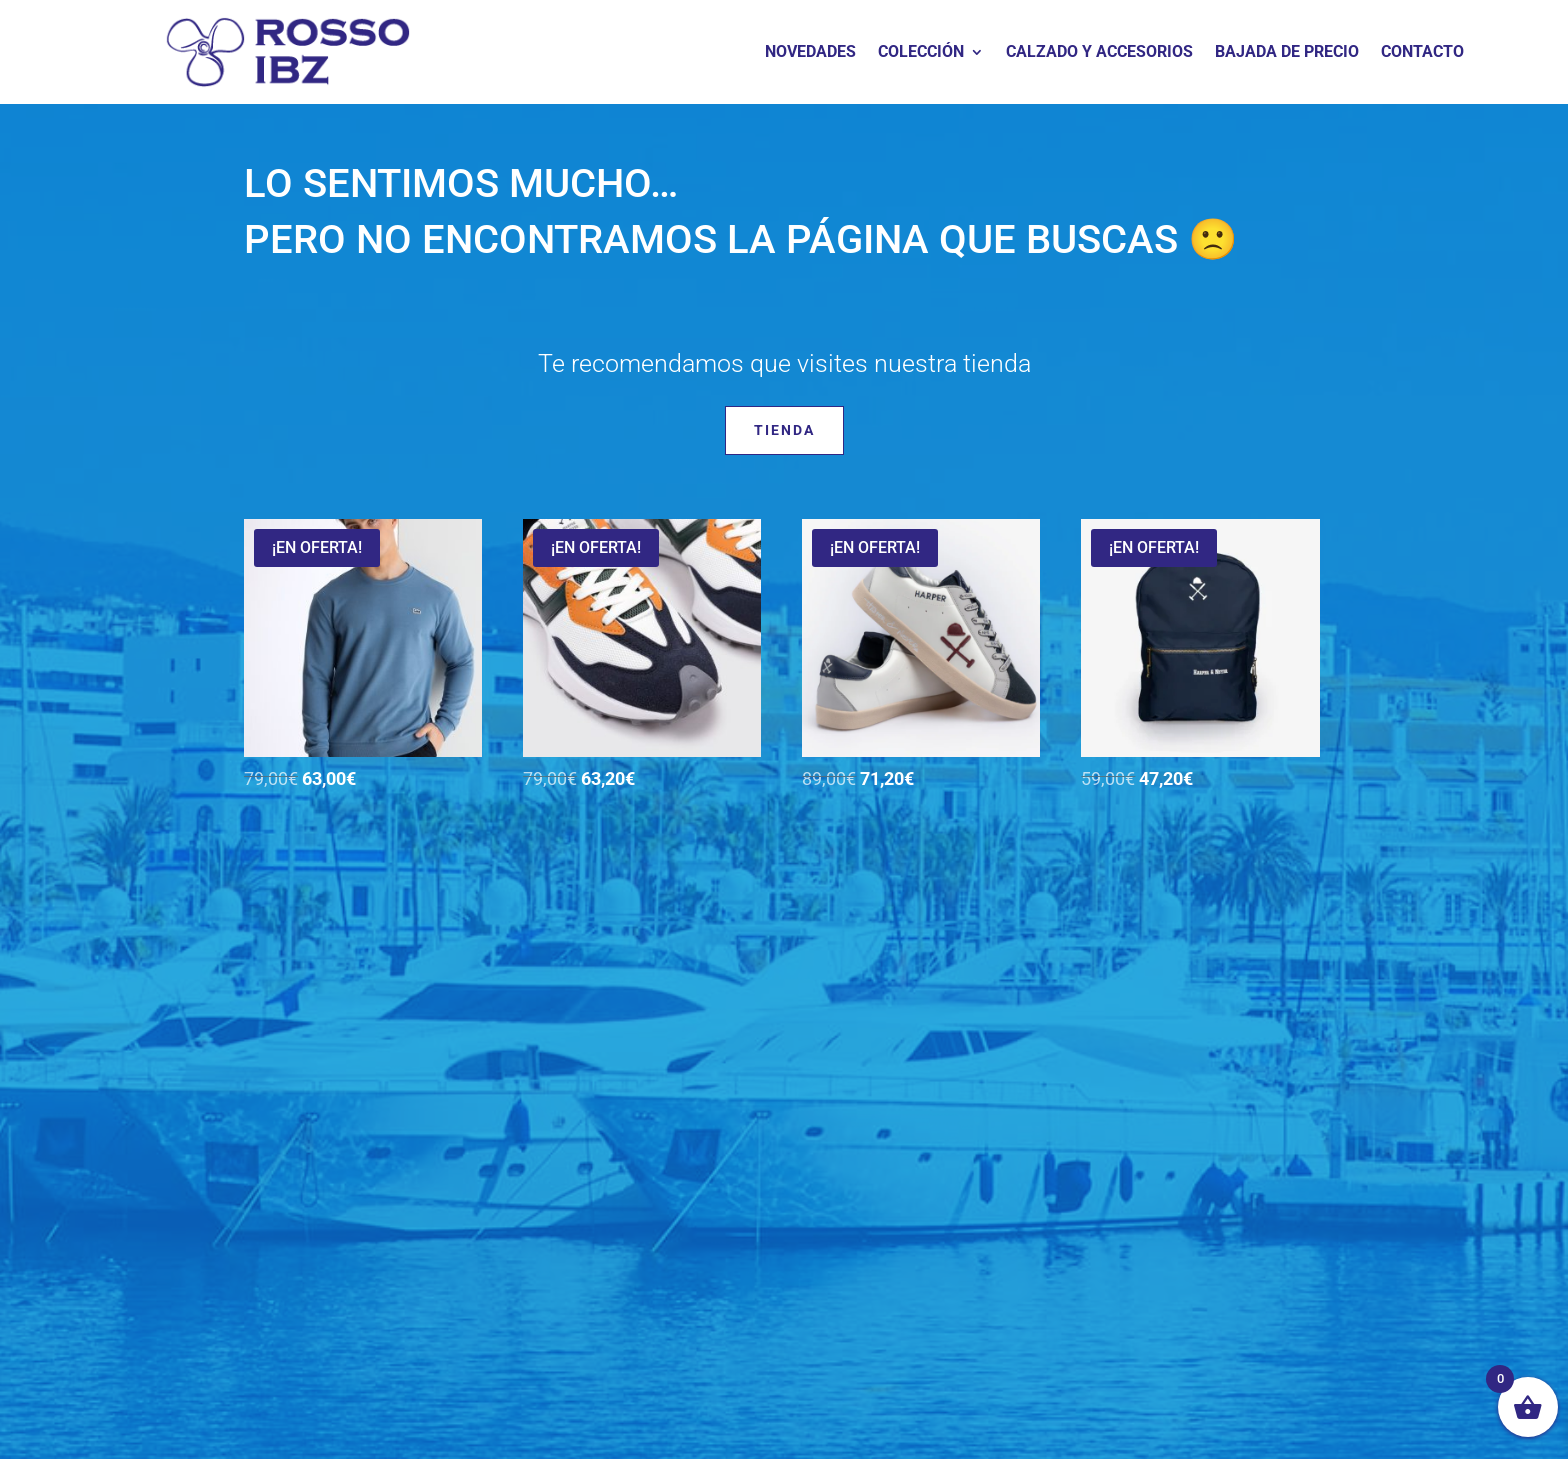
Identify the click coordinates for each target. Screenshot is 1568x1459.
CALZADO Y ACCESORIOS (1099, 53)
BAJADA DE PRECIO (1287, 53)
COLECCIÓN (921, 53)
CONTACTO (1422, 53)
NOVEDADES (810, 53)
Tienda (784, 430)
